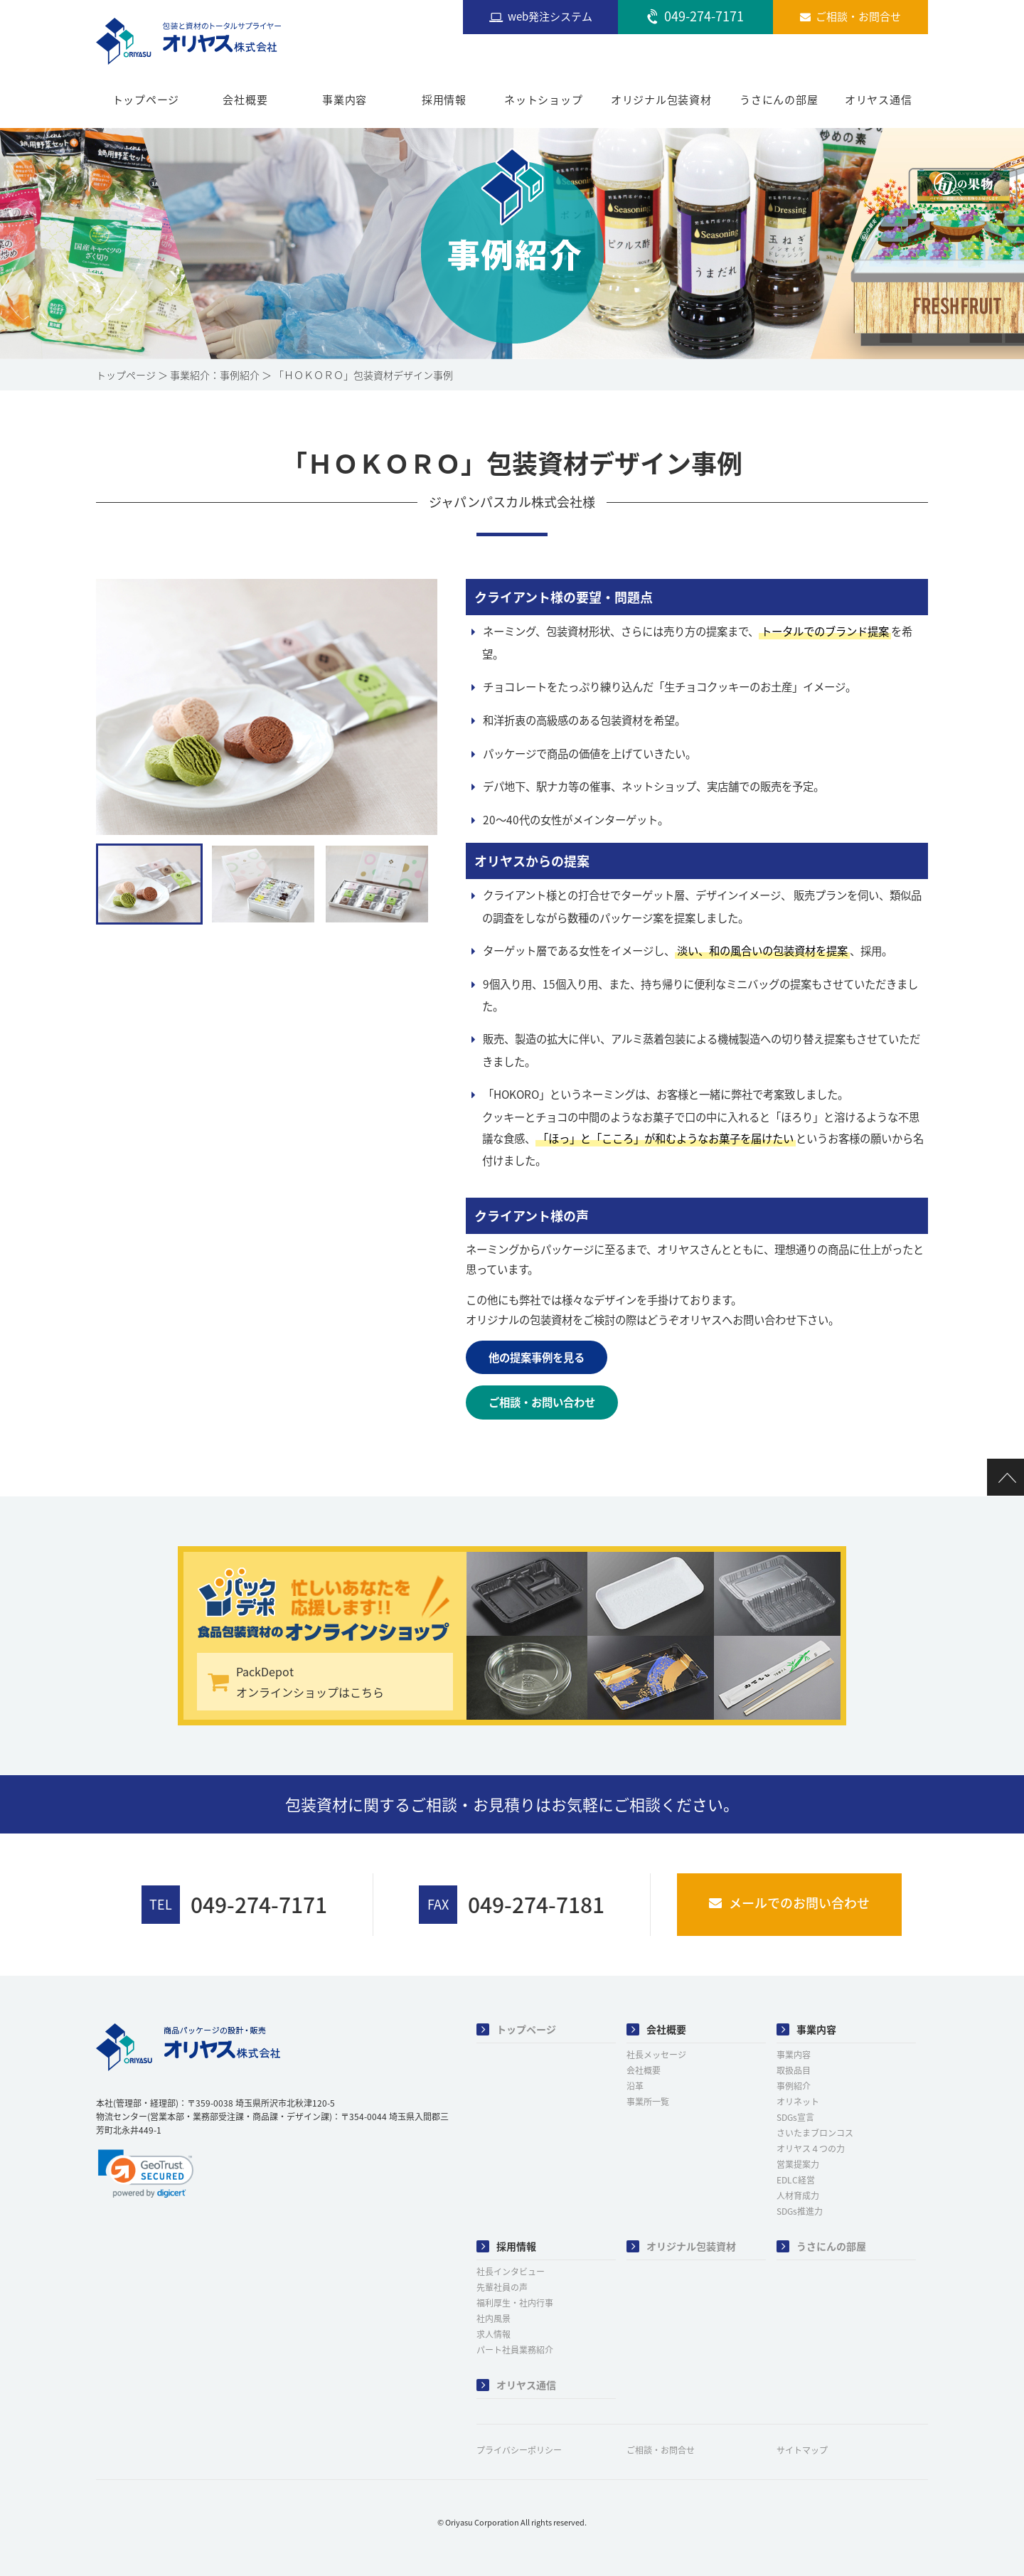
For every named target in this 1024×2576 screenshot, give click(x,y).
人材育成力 (798, 2195)
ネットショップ (543, 99)
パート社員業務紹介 (514, 2349)
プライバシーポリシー (519, 2450)
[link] (146, 2173)
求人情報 (493, 2334)
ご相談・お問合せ (660, 2450)
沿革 (635, 2086)
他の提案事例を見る (537, 1357)
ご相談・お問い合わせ (542, 1402)
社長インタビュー (510, 2271)
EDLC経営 (796, 2179)
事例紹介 (794, 2086)
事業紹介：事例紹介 (215, 375)
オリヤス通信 (878, 99)
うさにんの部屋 (779, 99)
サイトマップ (802, 2450)
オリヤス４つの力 (811, 2148)
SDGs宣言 (795, 2117)
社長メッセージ (656, 2054)
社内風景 (493, 2318)
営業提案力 (798, 2164)
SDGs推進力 (800, 2211)
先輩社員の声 (502, 2287)
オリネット (798, 2101)
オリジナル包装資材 (661, 99)
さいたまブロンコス (815, 2133)
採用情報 (444, 99)
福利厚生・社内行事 (514, 2302)
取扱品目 (794, 2070)
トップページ (146, 99)
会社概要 (245, 99)
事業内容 (344, 99)
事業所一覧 (647, 2101)
